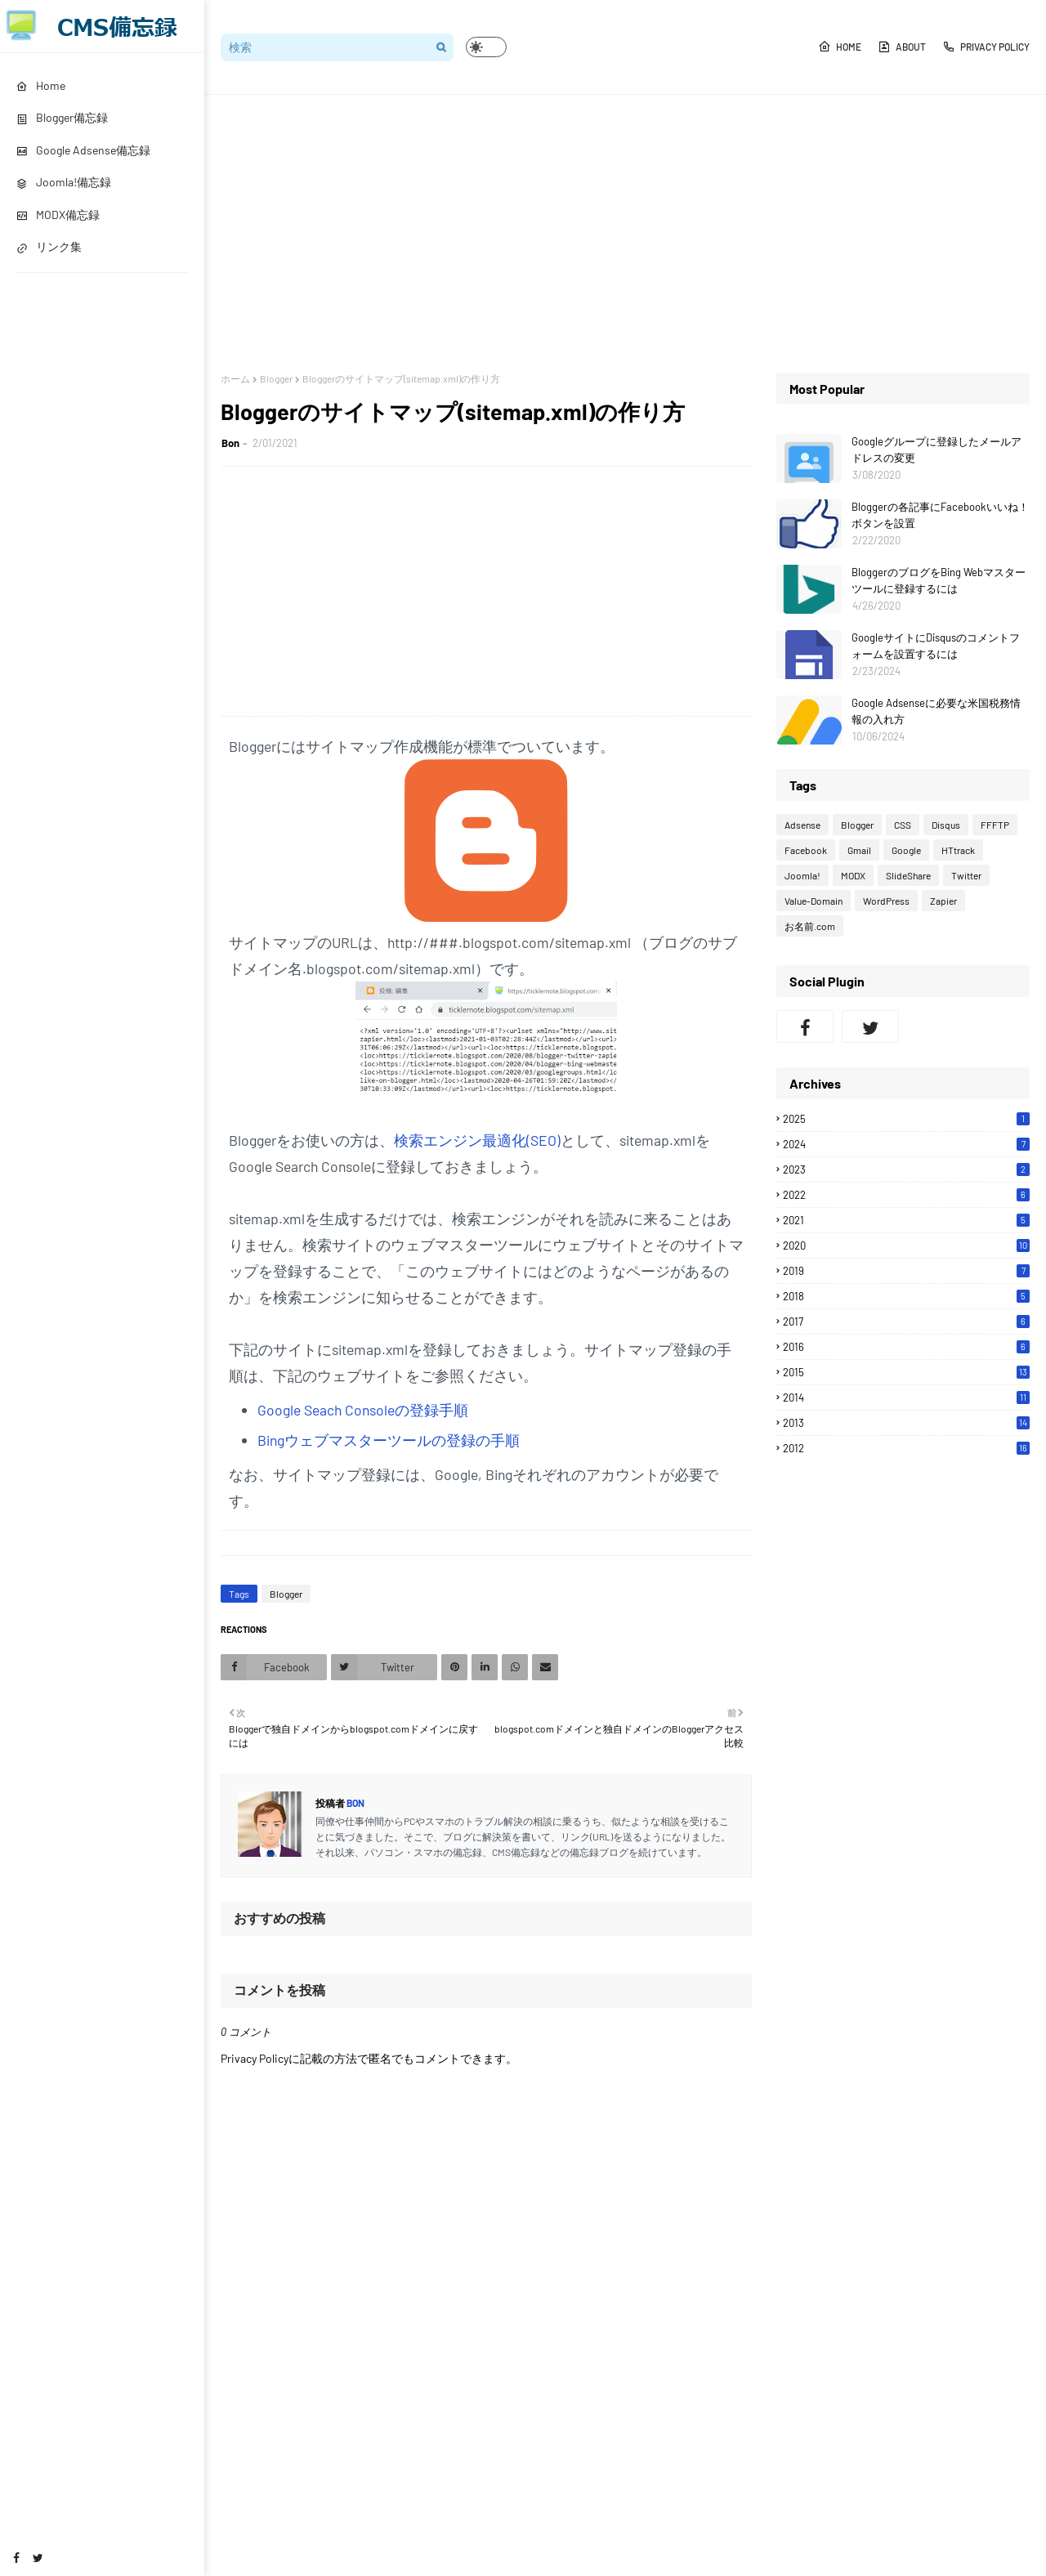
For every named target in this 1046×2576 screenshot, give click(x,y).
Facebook (805, 850)
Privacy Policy (986, 46)
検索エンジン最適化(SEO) (477, 1140)
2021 (906, 1220)
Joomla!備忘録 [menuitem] (63, 182)
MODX (853, 875)
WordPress (886, 900)
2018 (906, 1296)
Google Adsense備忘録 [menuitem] (83, 150)
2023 (906, 1169)
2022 (906, 1194)
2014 (906, 1397)
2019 (906, 1270)
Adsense (802, 824)
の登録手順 (431, 1410)
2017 (906, 1321)
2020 (906, 1245)
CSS (902, 824)
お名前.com (809, 926)
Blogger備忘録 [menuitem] (62, 117)
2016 (906, 1346)
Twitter (966, 875)
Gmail (859, 850)
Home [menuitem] (40, 85)
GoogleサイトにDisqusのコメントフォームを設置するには (936, 645)
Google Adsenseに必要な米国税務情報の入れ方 (936, 711)
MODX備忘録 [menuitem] (58, 214)
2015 (906, 1372)
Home (839, 46)
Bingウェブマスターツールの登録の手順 (388, 1440)
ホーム (235, 378)
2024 (906, 1144)
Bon (230, 442)
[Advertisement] (625, 233)
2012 (906, 1448)
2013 (906, 1422)
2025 (906, 1118)
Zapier (943, 900)
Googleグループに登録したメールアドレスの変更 (936, 449)
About (902, 46)
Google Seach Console (326, 1410)
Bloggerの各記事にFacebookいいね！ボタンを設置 (940, 515)
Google (906, 850)
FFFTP (995, 824)
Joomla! (802, 875)
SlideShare (908, 875)
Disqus (946, 824)
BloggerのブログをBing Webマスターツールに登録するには (939, 580)
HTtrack (958, 850)
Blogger (276, 378)
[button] (486, 47)
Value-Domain (813, 900)
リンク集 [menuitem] (49, 246)
